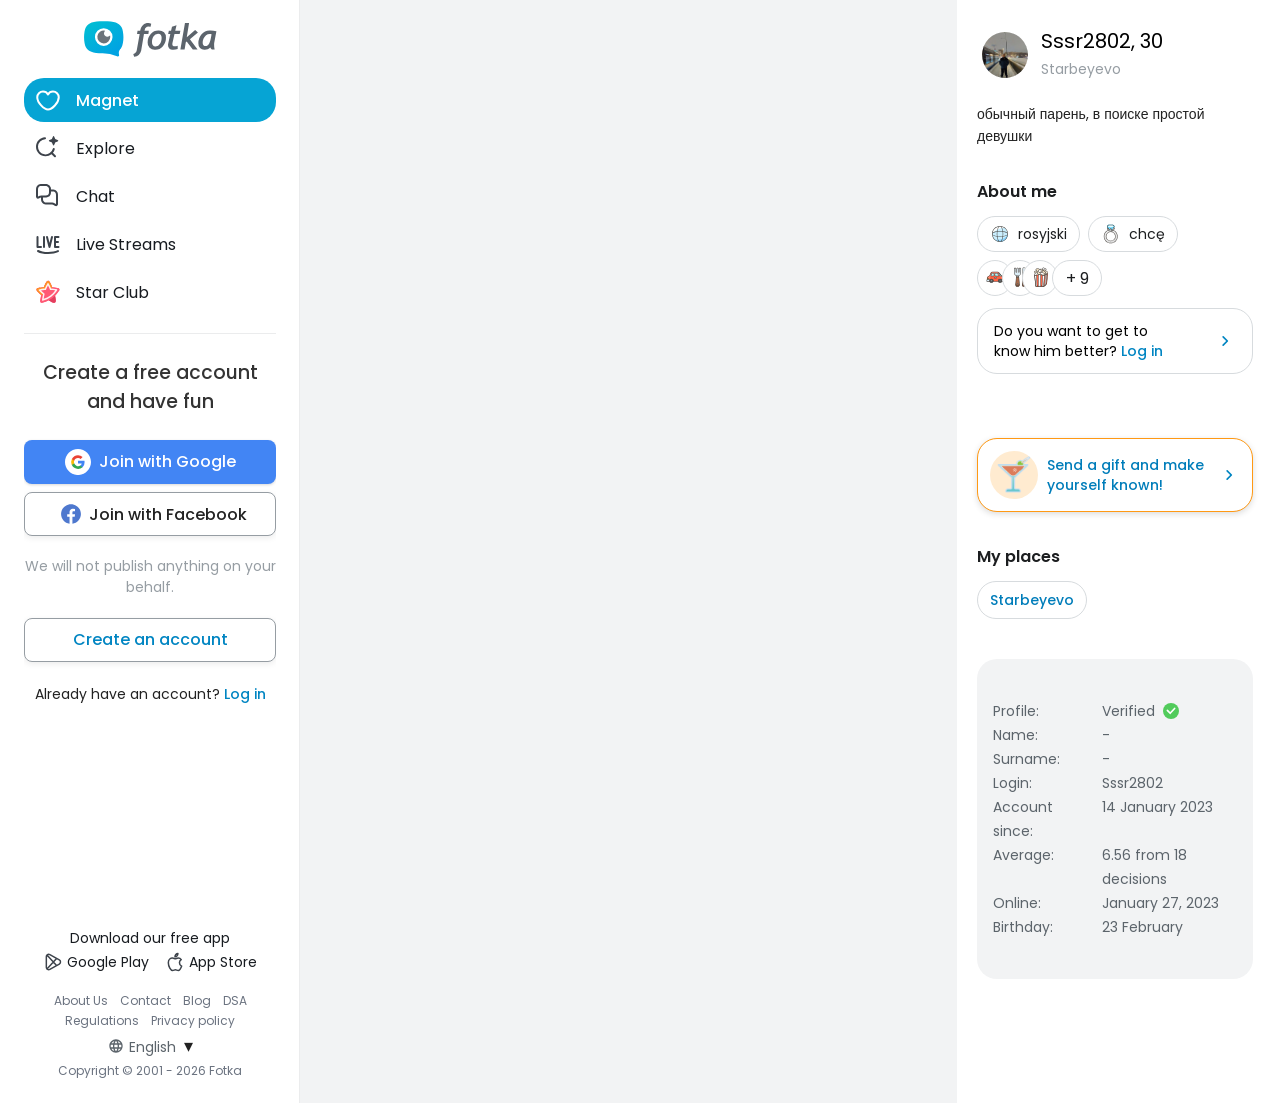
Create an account (150, 639)
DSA (235, 1000)
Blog (197, 1000)
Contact (145, 1000)
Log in (245, 694)
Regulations (102, 1020)
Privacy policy (193, 1020)
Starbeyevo (1032, 600)
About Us (81, 1000)
